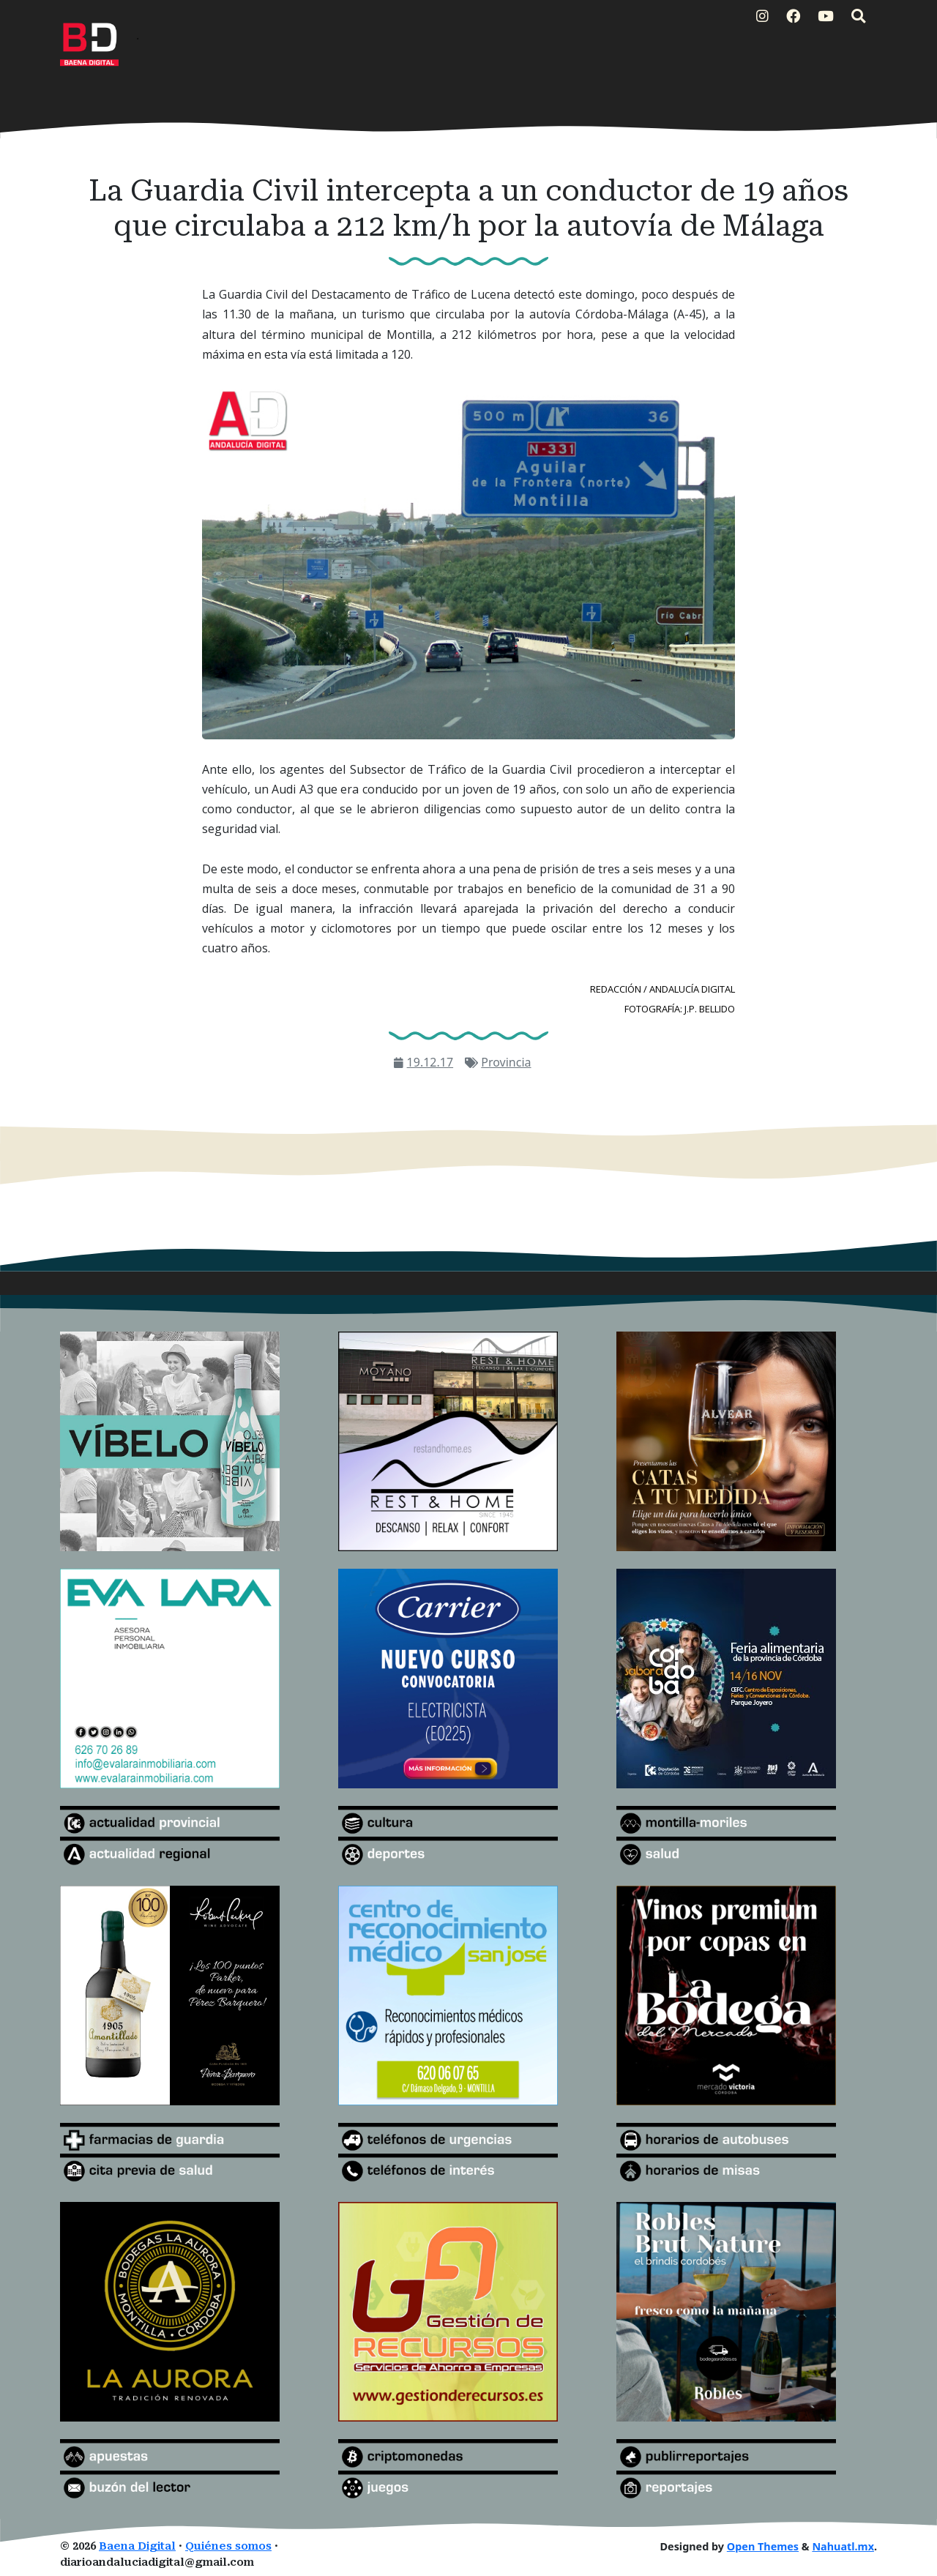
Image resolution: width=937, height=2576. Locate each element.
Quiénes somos (228, 2546)
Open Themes (763, 2546)
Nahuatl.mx (843, 2546)
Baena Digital (137, 2546)
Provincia (506, 1062)
